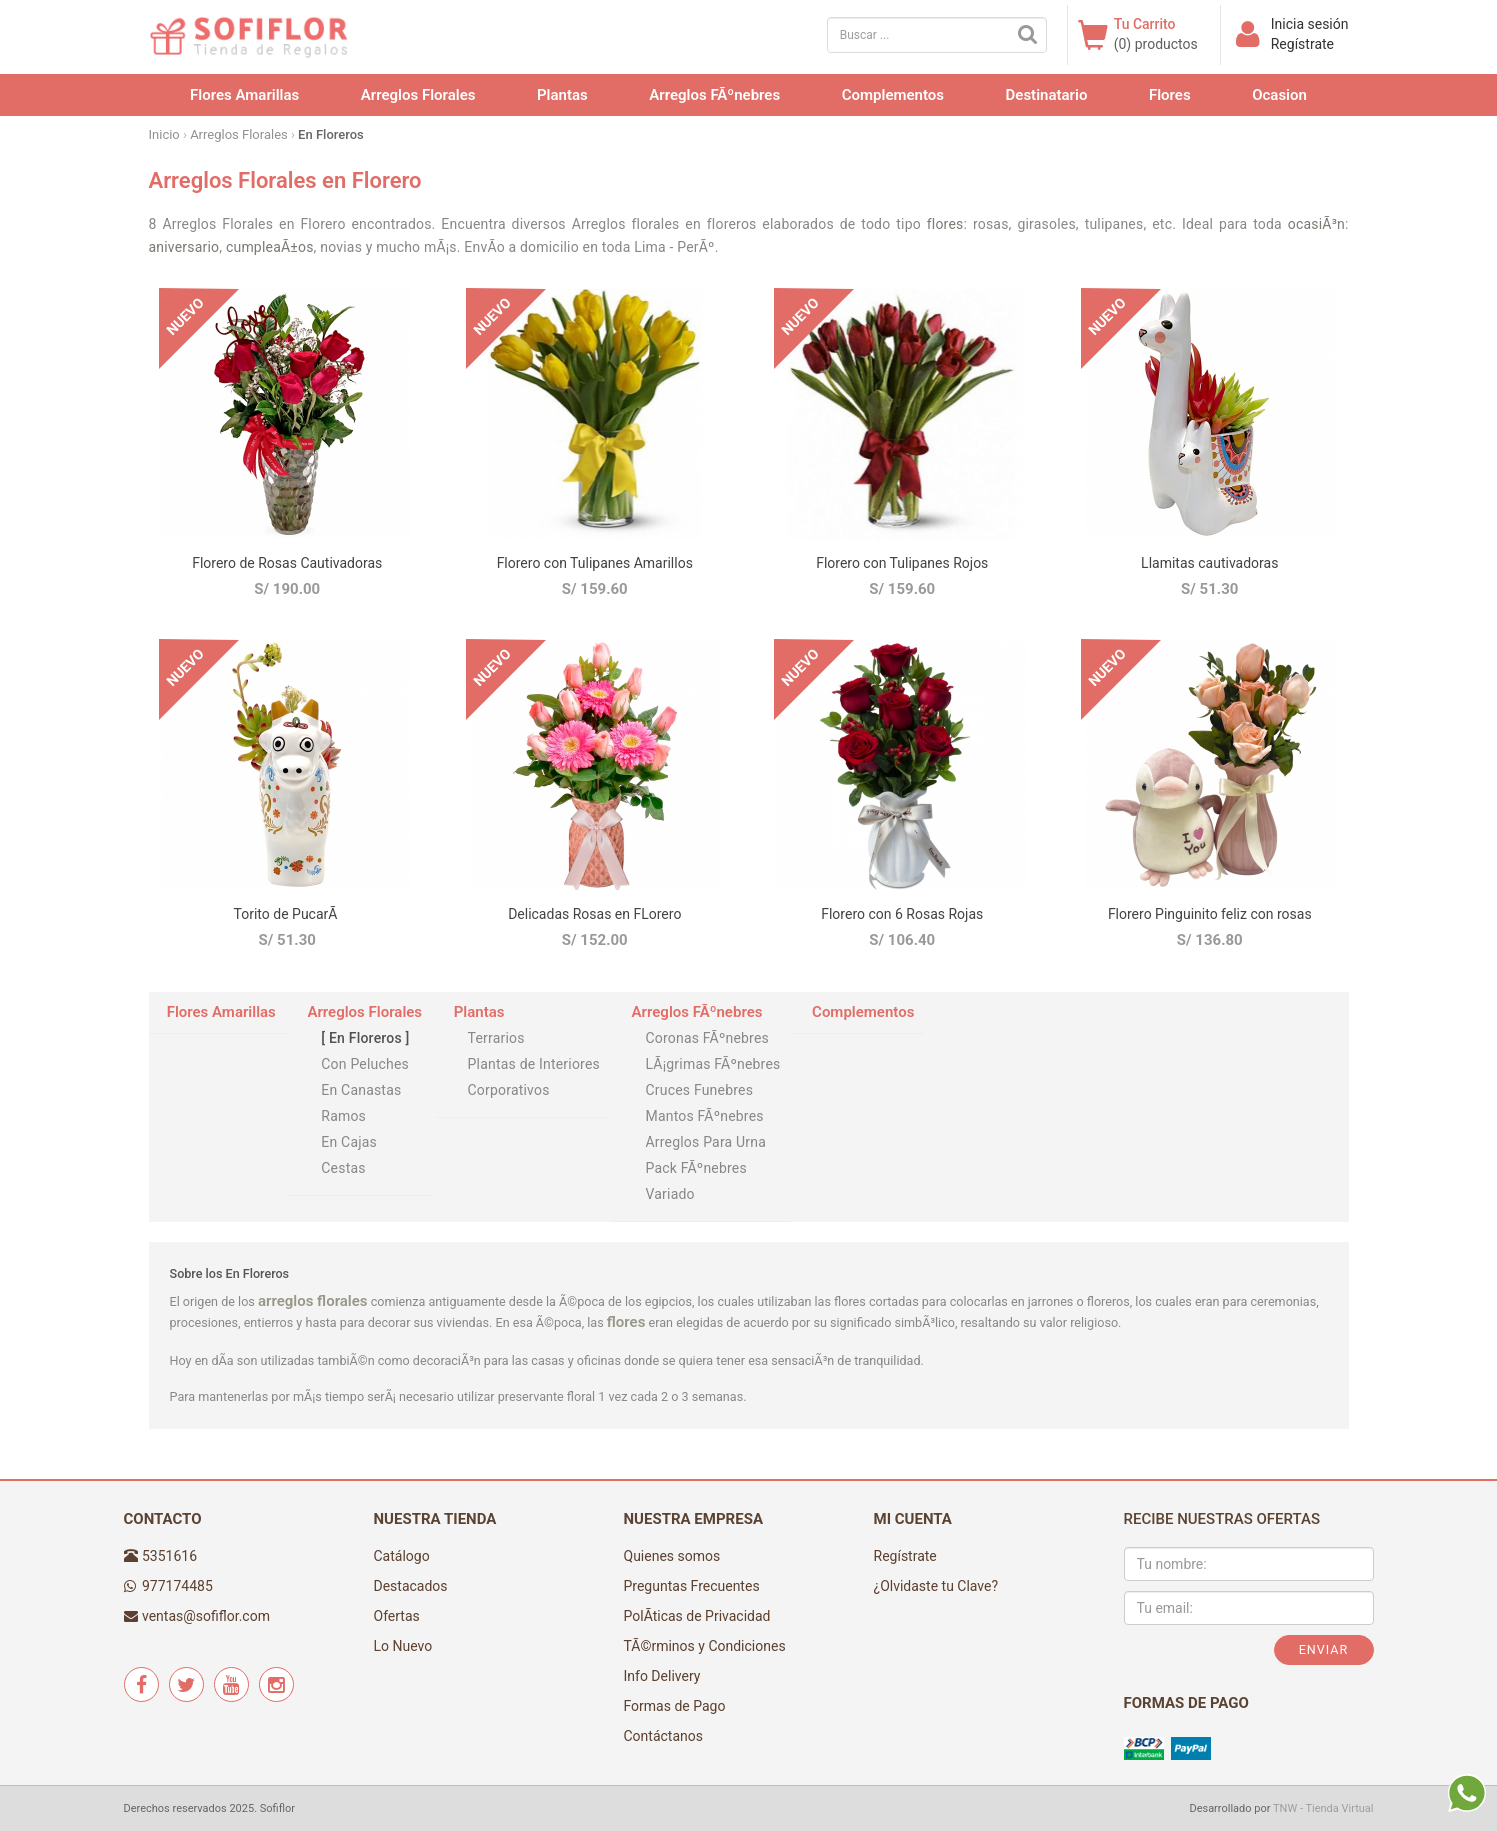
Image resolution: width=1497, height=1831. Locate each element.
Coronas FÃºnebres (707, 1038)
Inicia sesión (1310, 24)
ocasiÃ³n (1316, 224)
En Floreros (365, 1038)
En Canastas (361, 1090)
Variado (669, 1194)
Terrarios (496, 1038)
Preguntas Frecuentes (692, 1586)
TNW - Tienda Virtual (1323, 1808)
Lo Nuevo (403, 1646)
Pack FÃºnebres (695, 1168)
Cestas (343, 1168)
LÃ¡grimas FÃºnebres (712, 1064)
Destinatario (1047, 95)
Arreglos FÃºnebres (714, 95)
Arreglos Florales (418, 95)
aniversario (184, 247)
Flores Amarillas (244, 95)
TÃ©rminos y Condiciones (705, 1646)
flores (945, 224)
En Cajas (349, 1142)
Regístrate (1302, 44)
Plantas (562, 95)
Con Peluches (365, 1064)
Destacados (411, 1586)
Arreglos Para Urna (705, 1142)
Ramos (343, 1116)
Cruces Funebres (699, 1090)
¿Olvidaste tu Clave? (936, 1586)
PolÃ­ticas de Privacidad (697, 1616)
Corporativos (509, 1090)
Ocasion (1279, 95)
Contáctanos (664, 1736)
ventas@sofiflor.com (206, 1616)
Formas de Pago (675, 1706)
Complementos (893, 95)
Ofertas (397, 1616)
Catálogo (402, 1556)
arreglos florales (313, 1301)
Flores (1170, 95)
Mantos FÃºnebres (704, 1116)
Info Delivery (662, 1676)
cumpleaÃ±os (270, 247)
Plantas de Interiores (534, 1064)
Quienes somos (672, 1556)
